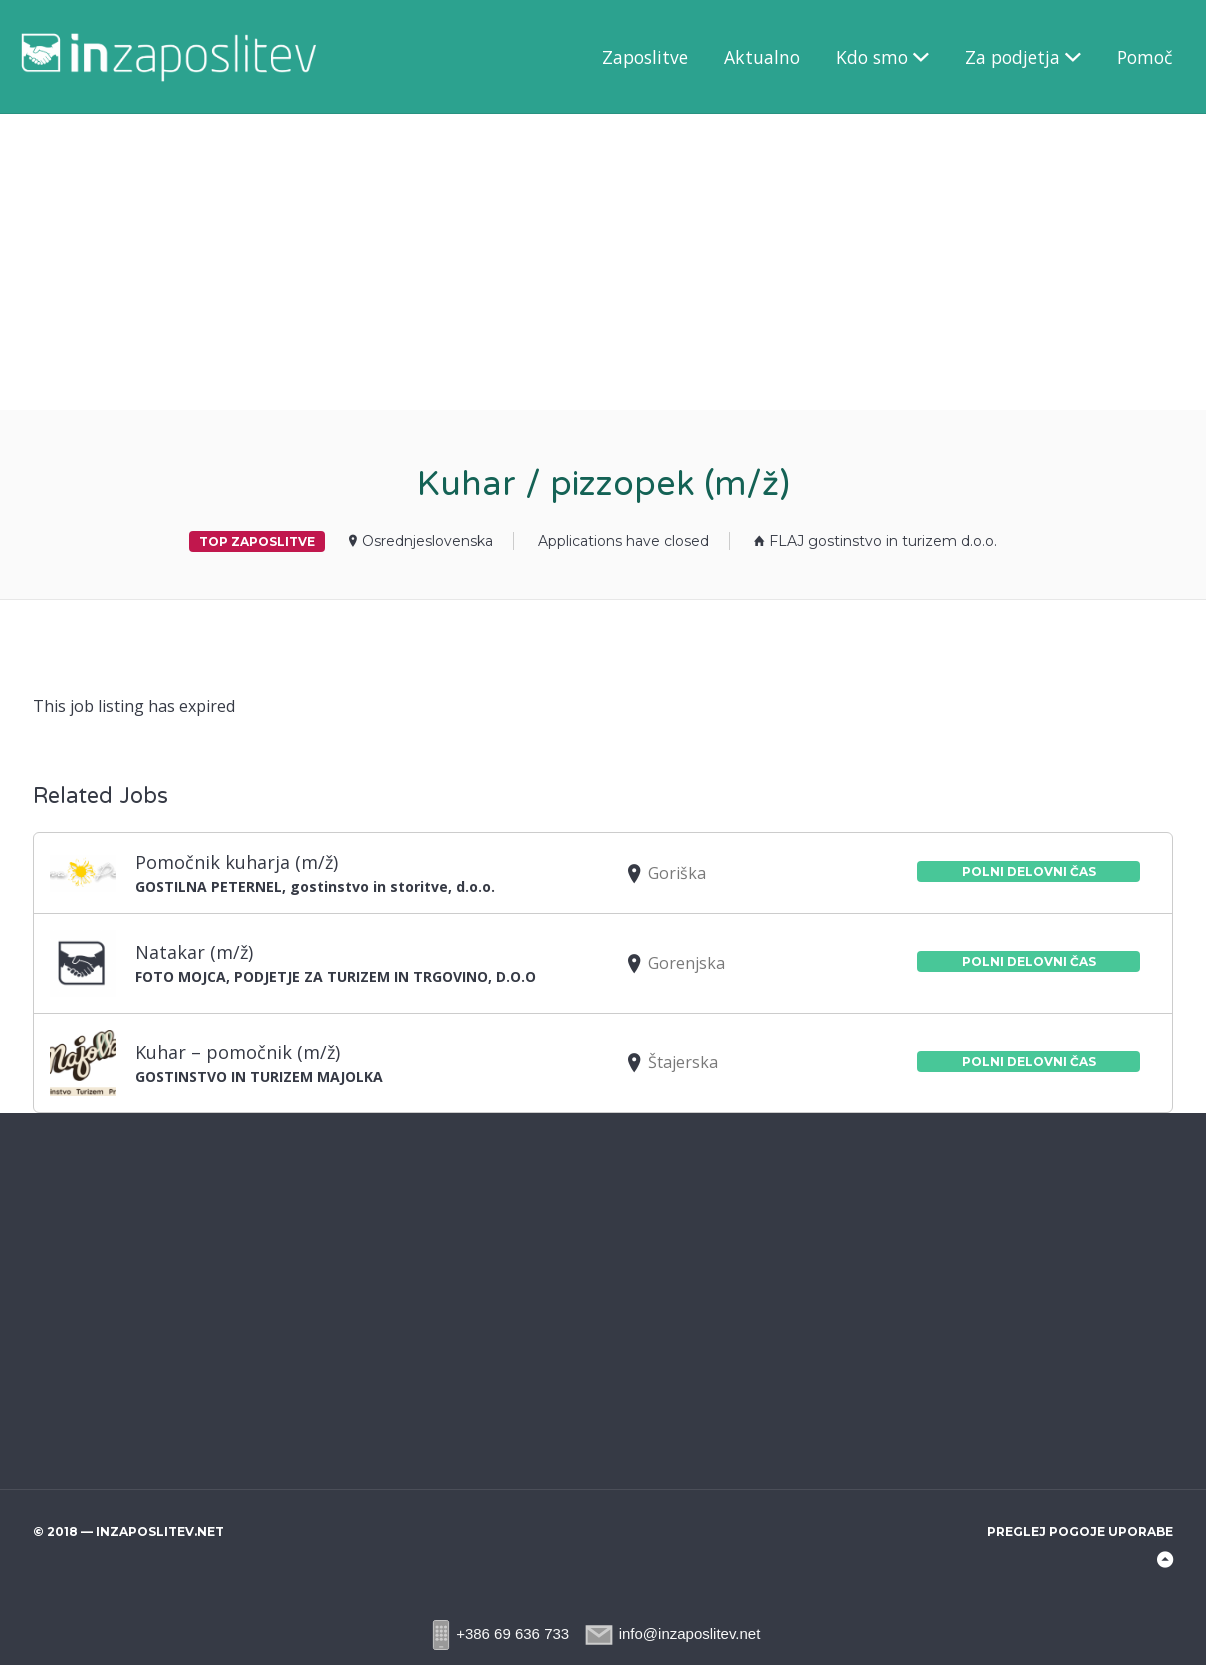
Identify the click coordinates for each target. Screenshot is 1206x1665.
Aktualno (762, 57)
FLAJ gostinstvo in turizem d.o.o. (883, 541)
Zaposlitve (645, 57)
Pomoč (1144, 57)
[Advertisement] (600, 262)
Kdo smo (872, 57)
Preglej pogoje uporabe (1080, 1531)
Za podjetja (1012, 57)
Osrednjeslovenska (427, 541)
